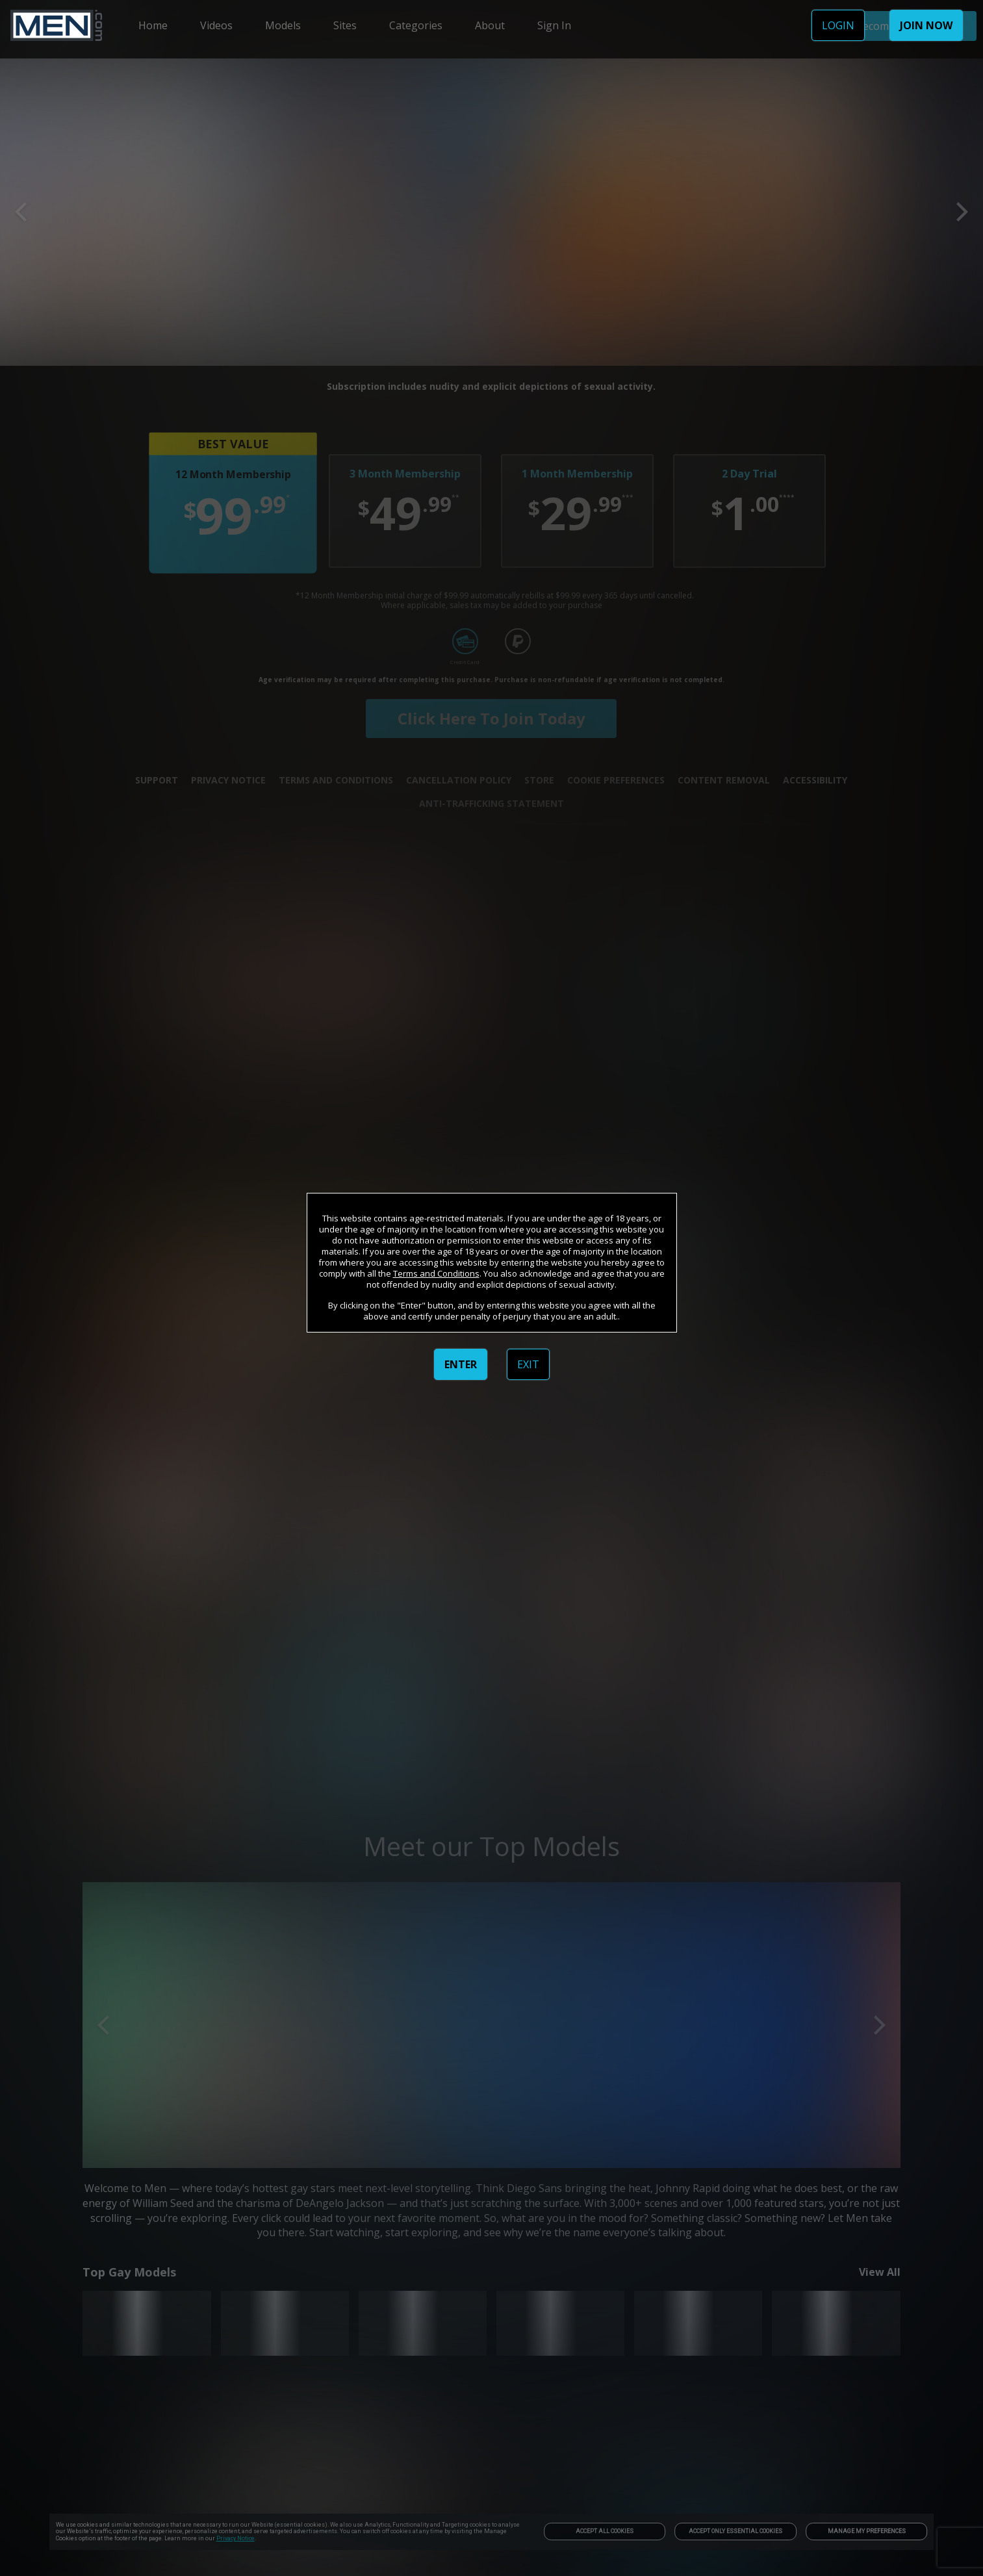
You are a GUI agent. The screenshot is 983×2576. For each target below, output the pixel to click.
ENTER (460, 1364)
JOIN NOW (926, 25)
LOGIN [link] (838, 25)
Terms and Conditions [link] (436, 1273)
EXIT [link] (528, 1364)
